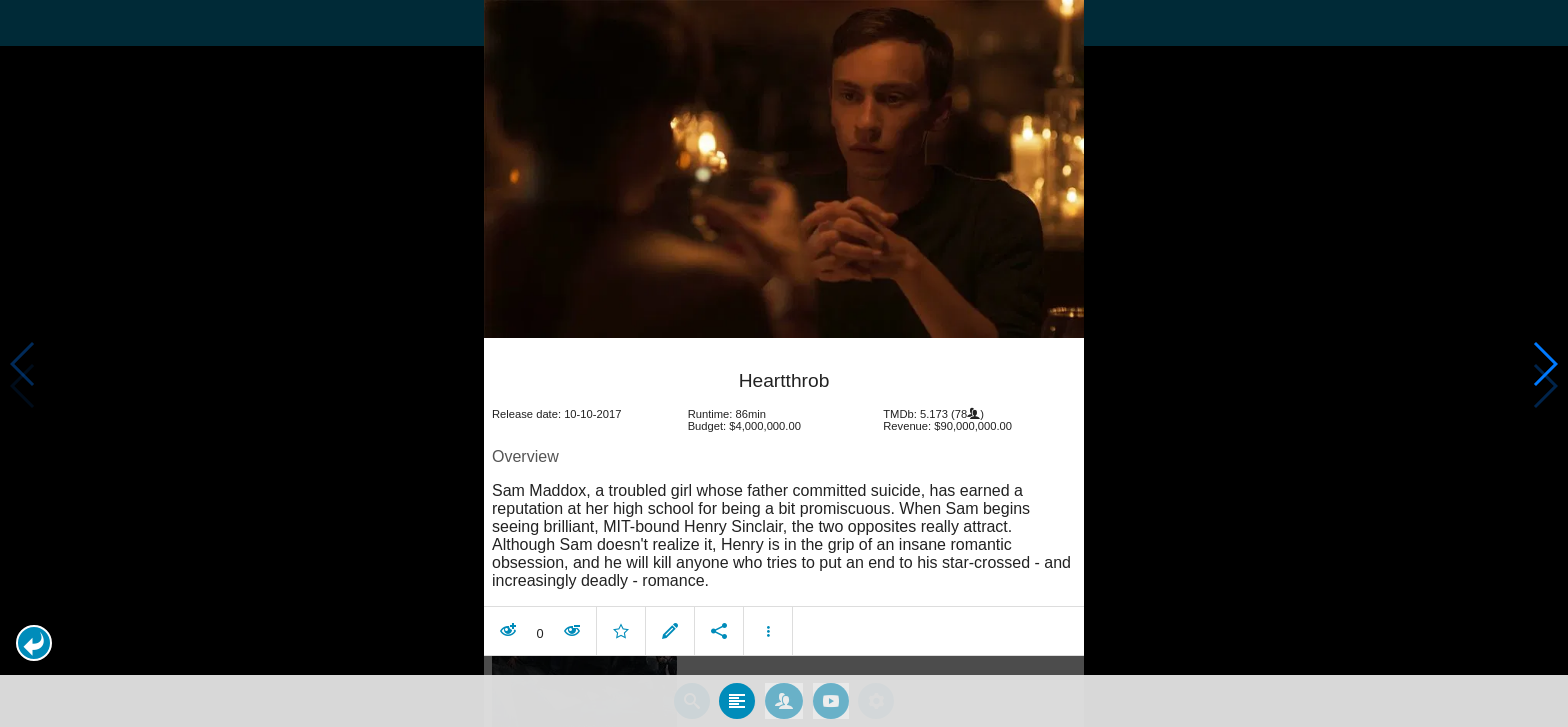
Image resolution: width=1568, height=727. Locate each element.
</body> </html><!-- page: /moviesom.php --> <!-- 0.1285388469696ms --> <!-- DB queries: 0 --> (784, 363)
